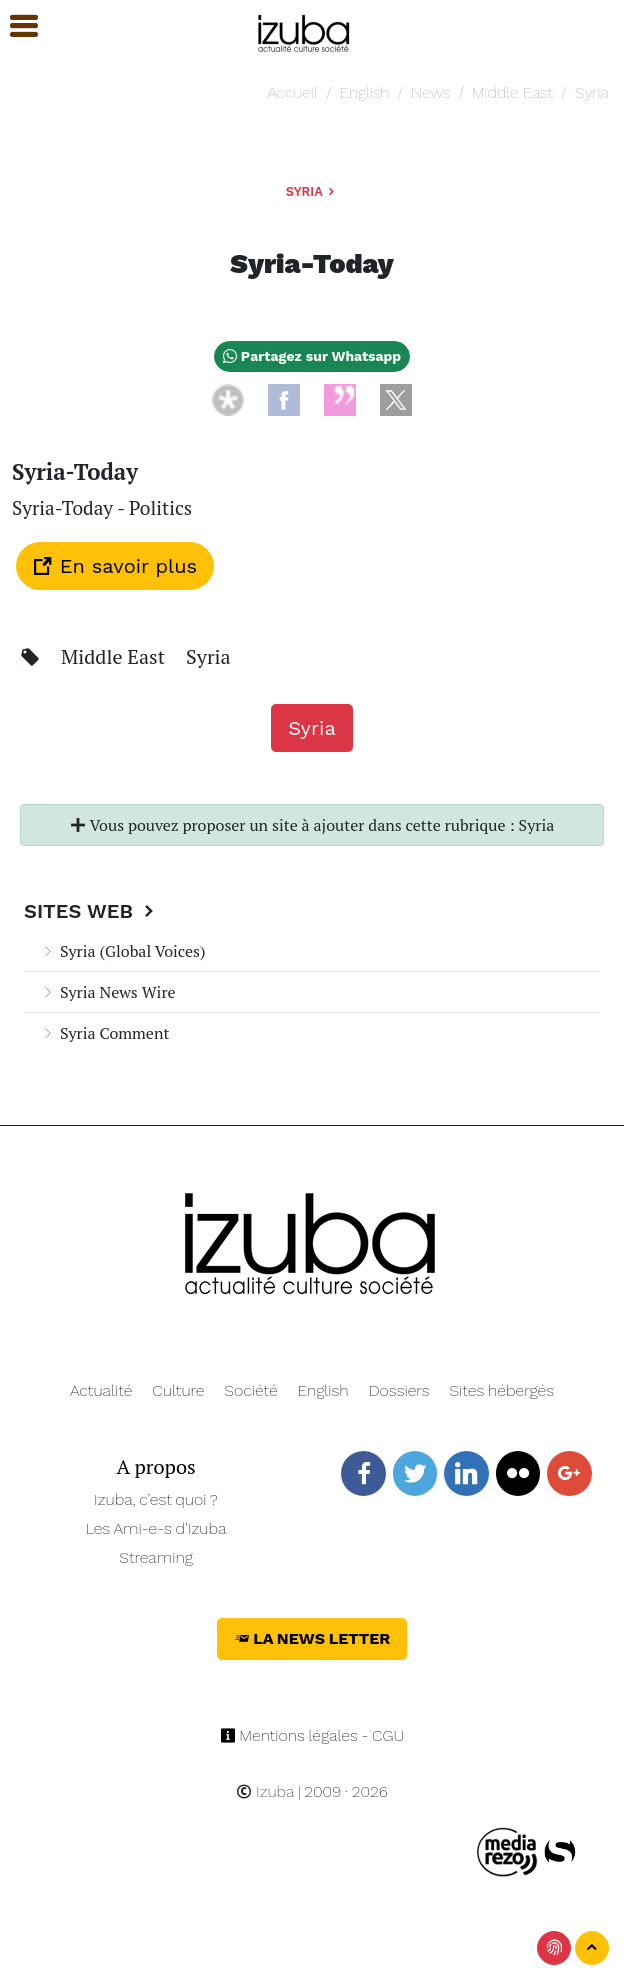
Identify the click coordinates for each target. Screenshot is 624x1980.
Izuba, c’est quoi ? (156, 1499)
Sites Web (91, 911)
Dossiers (399, 1390)
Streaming (156, 1557)
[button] (15, 26)
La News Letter (312, 1638)
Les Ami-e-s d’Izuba (156, 1528)
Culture (178, 1390)
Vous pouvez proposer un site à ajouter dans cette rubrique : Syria (312, 825)
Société (250, 1390)
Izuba (265, 1791)
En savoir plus (115, 566)
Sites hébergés (501, 1390)
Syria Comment (104, 1033)
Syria (592, 92)
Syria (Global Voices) (122, 951)
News (430, 92)
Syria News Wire (108, 992)
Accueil (293, 92)
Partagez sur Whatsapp (312, 356)
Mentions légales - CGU (312, 1735)
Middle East (512, 92)
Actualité (101, 1390)
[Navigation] (304, 30)
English (365, 92)
